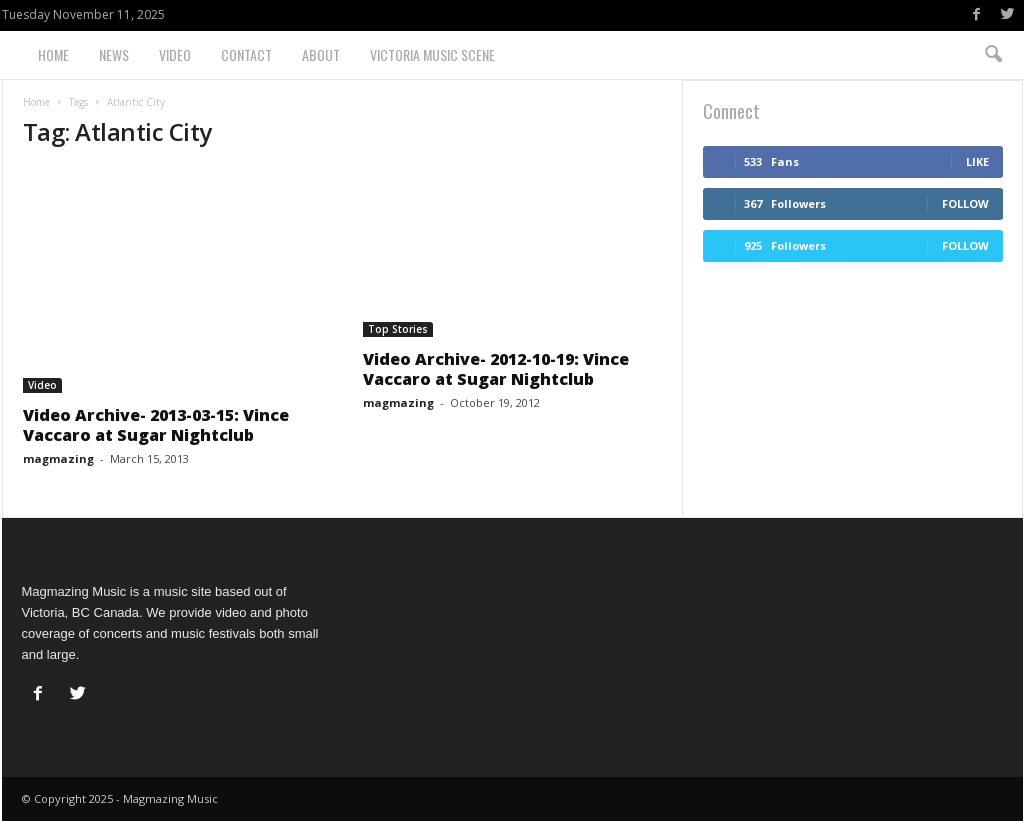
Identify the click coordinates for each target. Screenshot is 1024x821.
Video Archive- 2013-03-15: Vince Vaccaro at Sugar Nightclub (156, 425)
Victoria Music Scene (432, 54)
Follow (965, 203)
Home (53, 54)
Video (175, 54)
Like (977, 161)
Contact (246, 54)
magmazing (58, 458)
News (114, 54)
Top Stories (398, 329)
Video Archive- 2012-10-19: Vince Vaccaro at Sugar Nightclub (496, 369)
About (321, 54)
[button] (993, 55)
